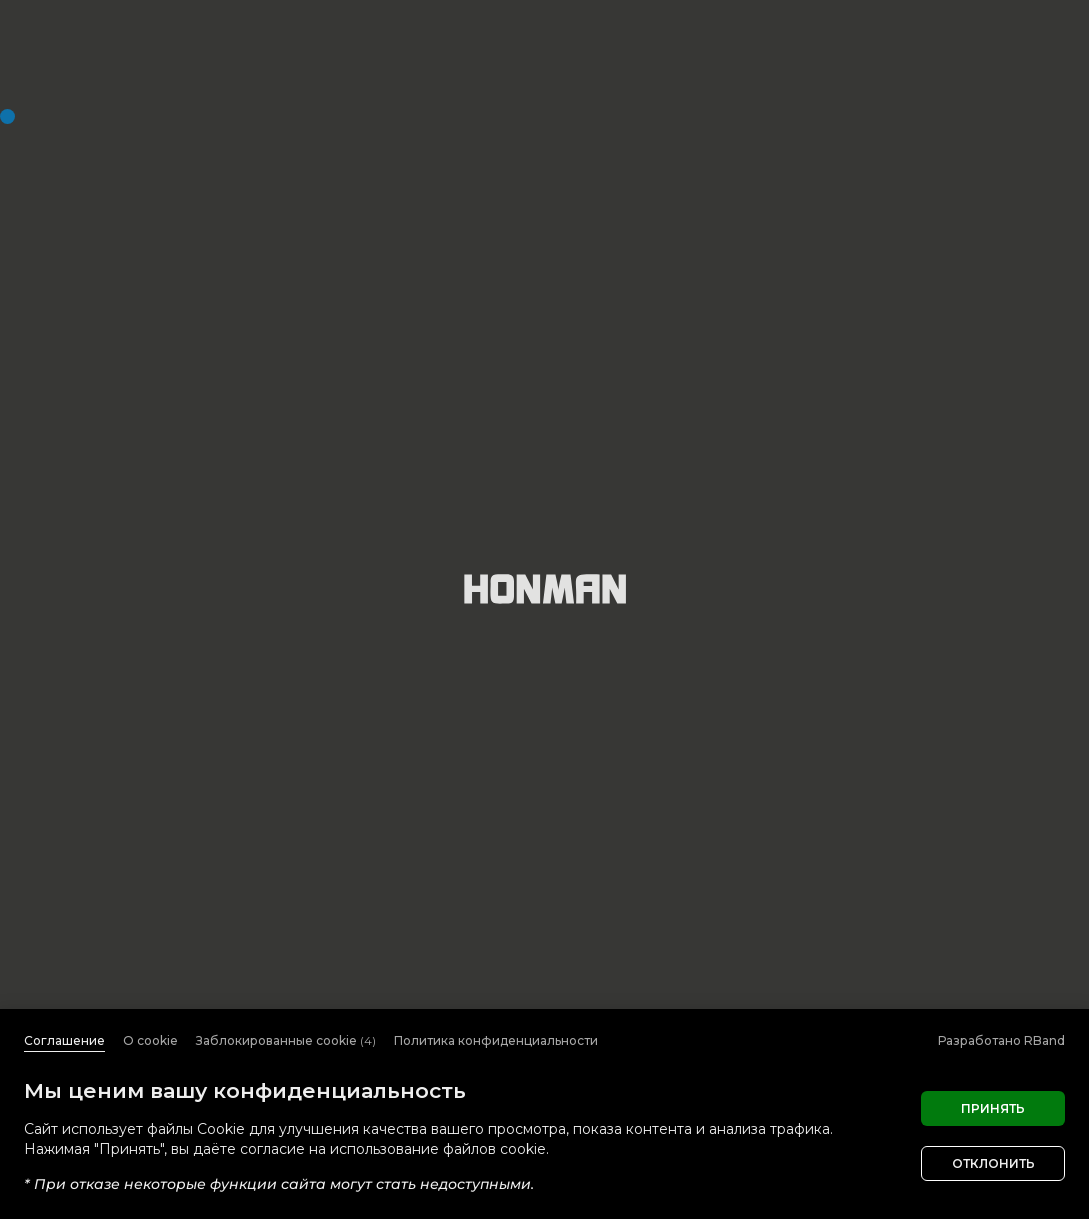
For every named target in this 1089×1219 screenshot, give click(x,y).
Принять (993, 1108)
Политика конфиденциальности (496, 1040)
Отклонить (993, 1163)
